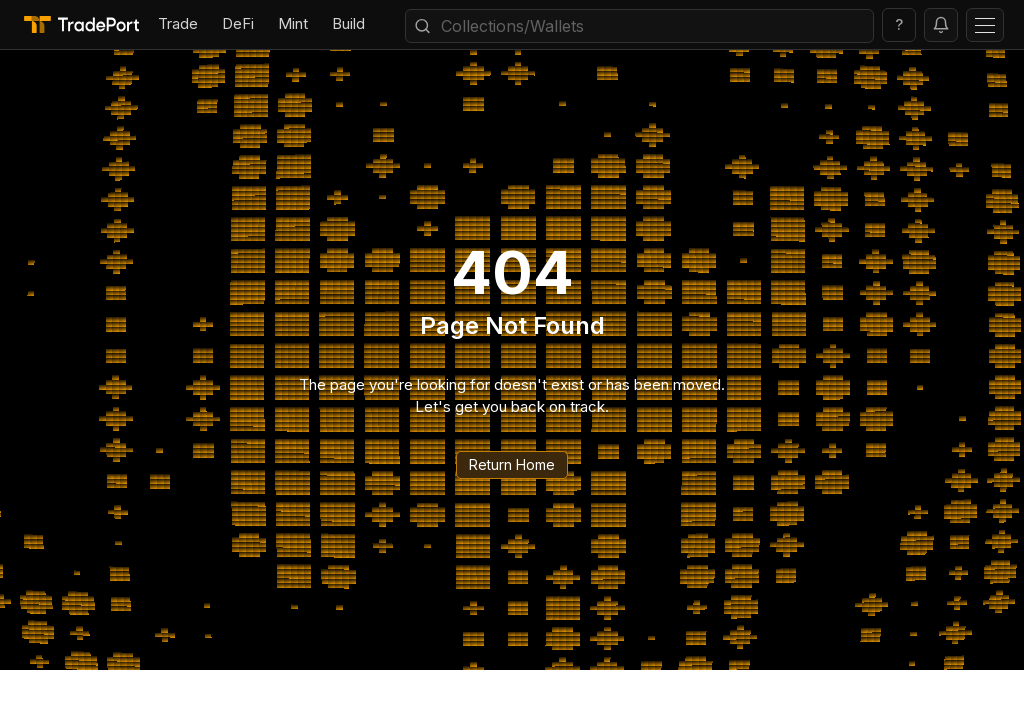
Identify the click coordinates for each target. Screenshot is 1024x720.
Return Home (512, 464)
